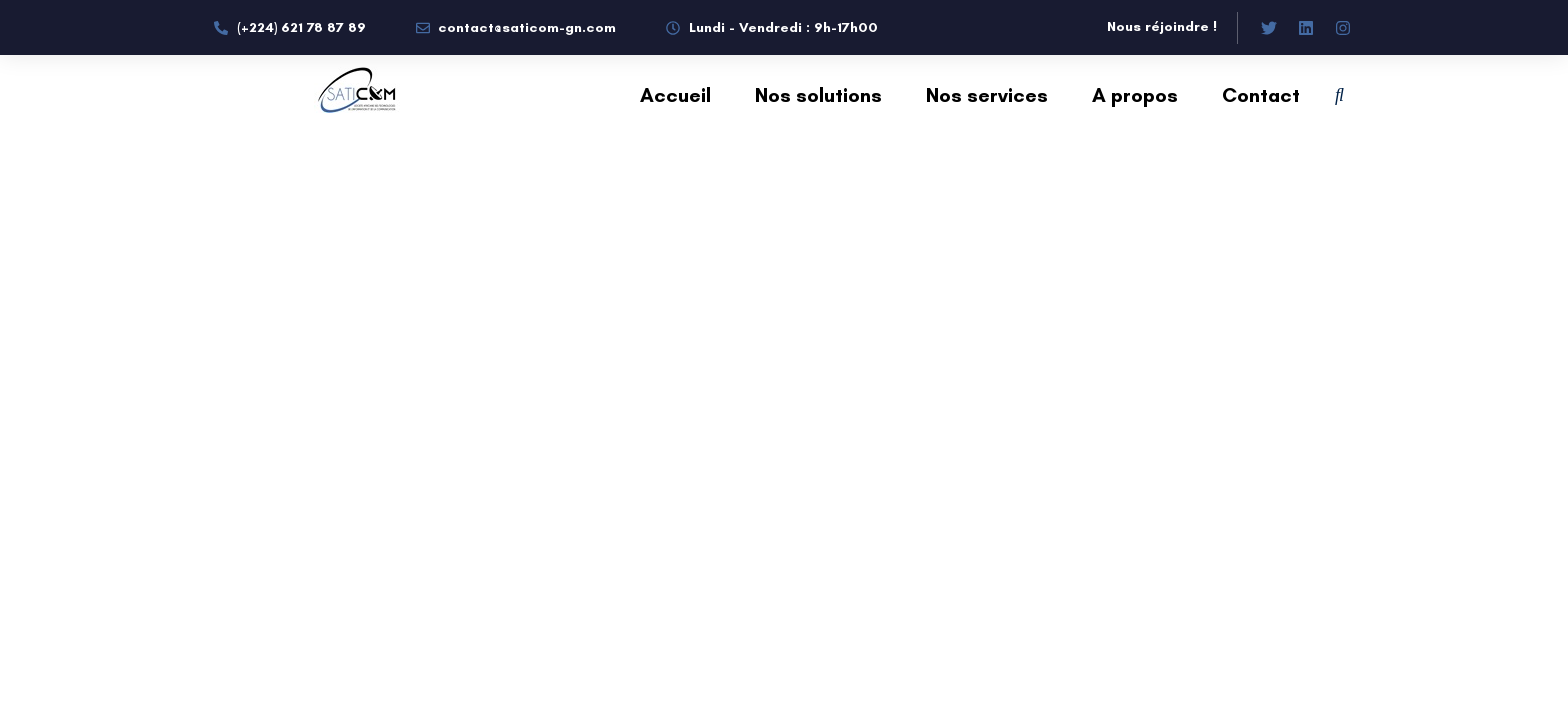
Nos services (987, 95)
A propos (1135, 95)
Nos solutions (818, 95)
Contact (1261, 95)
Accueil (675, 95)
